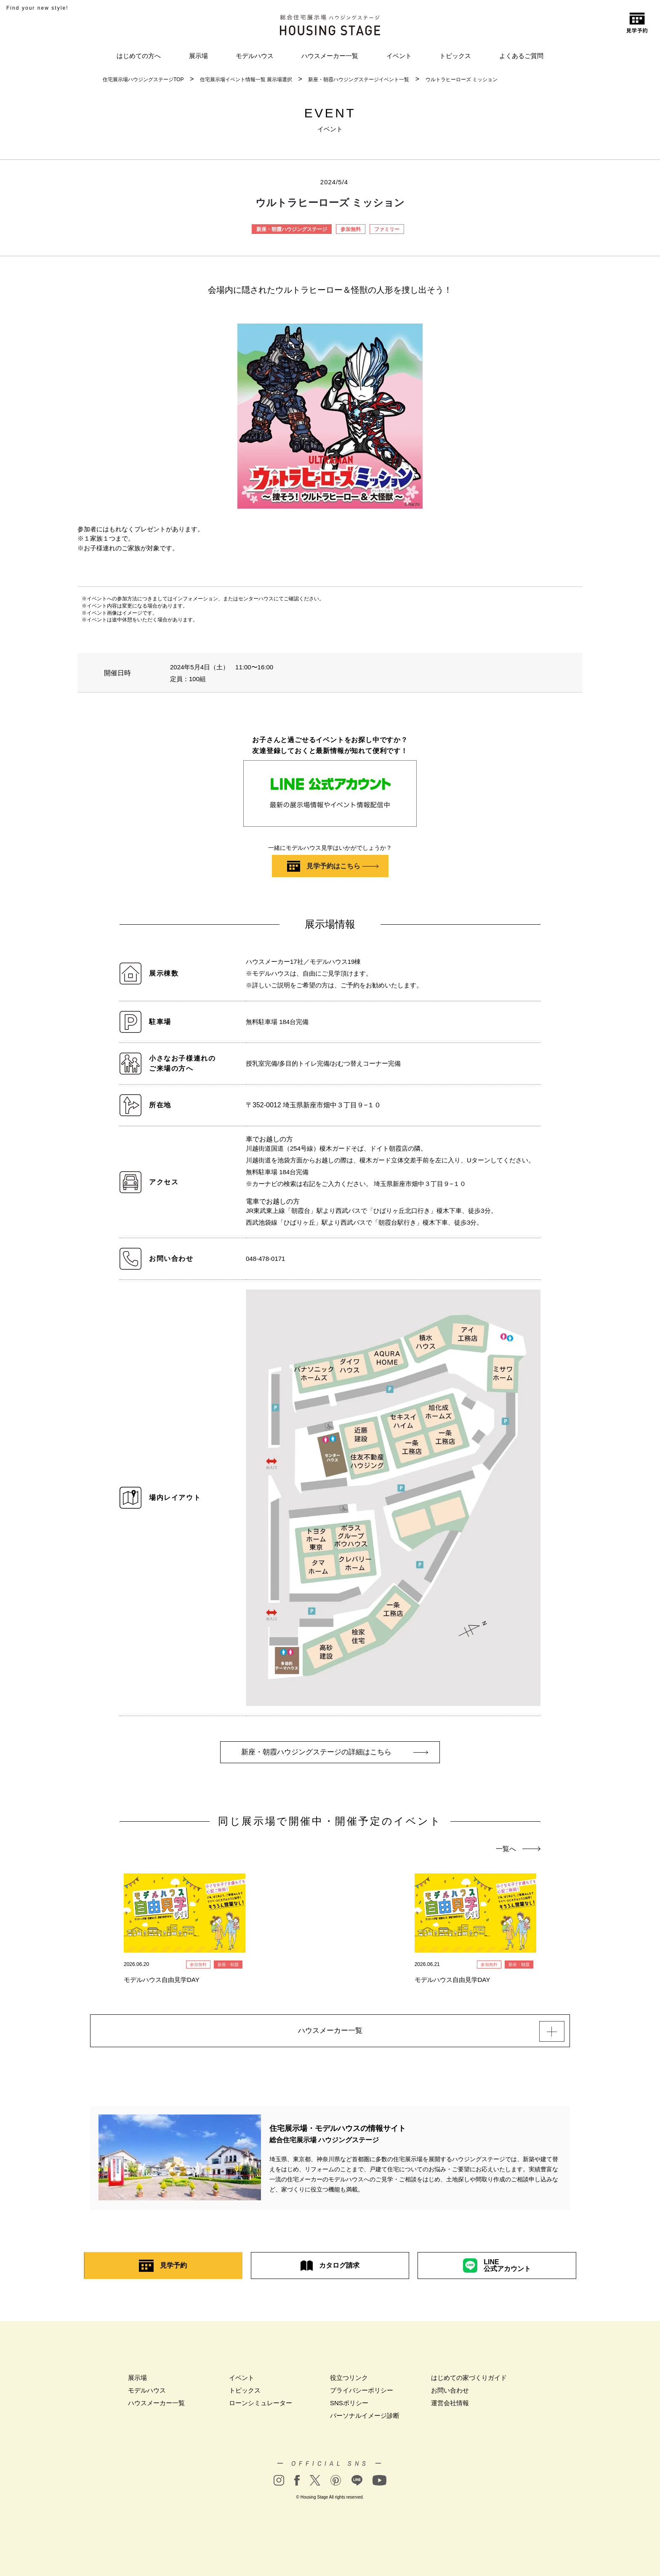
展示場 (198, 55)
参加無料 (351, 229)
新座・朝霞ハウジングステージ (291, 229)
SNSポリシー (349, 2406)
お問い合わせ (450, 2394)
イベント (399, 55)
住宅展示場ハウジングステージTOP (143, 79)
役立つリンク (349, 2381)
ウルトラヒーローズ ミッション (462, 79)
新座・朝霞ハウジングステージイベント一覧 (358, 79)
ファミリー (386, 229)
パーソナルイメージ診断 (364, 2419)
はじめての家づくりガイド (469, 2381)
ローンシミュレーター (260, 2406)
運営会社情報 (450, 2406)
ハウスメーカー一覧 (329, 55)
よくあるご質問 (521, 55)
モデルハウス (255, 55)
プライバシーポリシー (361, 2394)
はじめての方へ (139, 55)
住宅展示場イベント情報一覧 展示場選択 (246, 79)
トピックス (455, 55)
